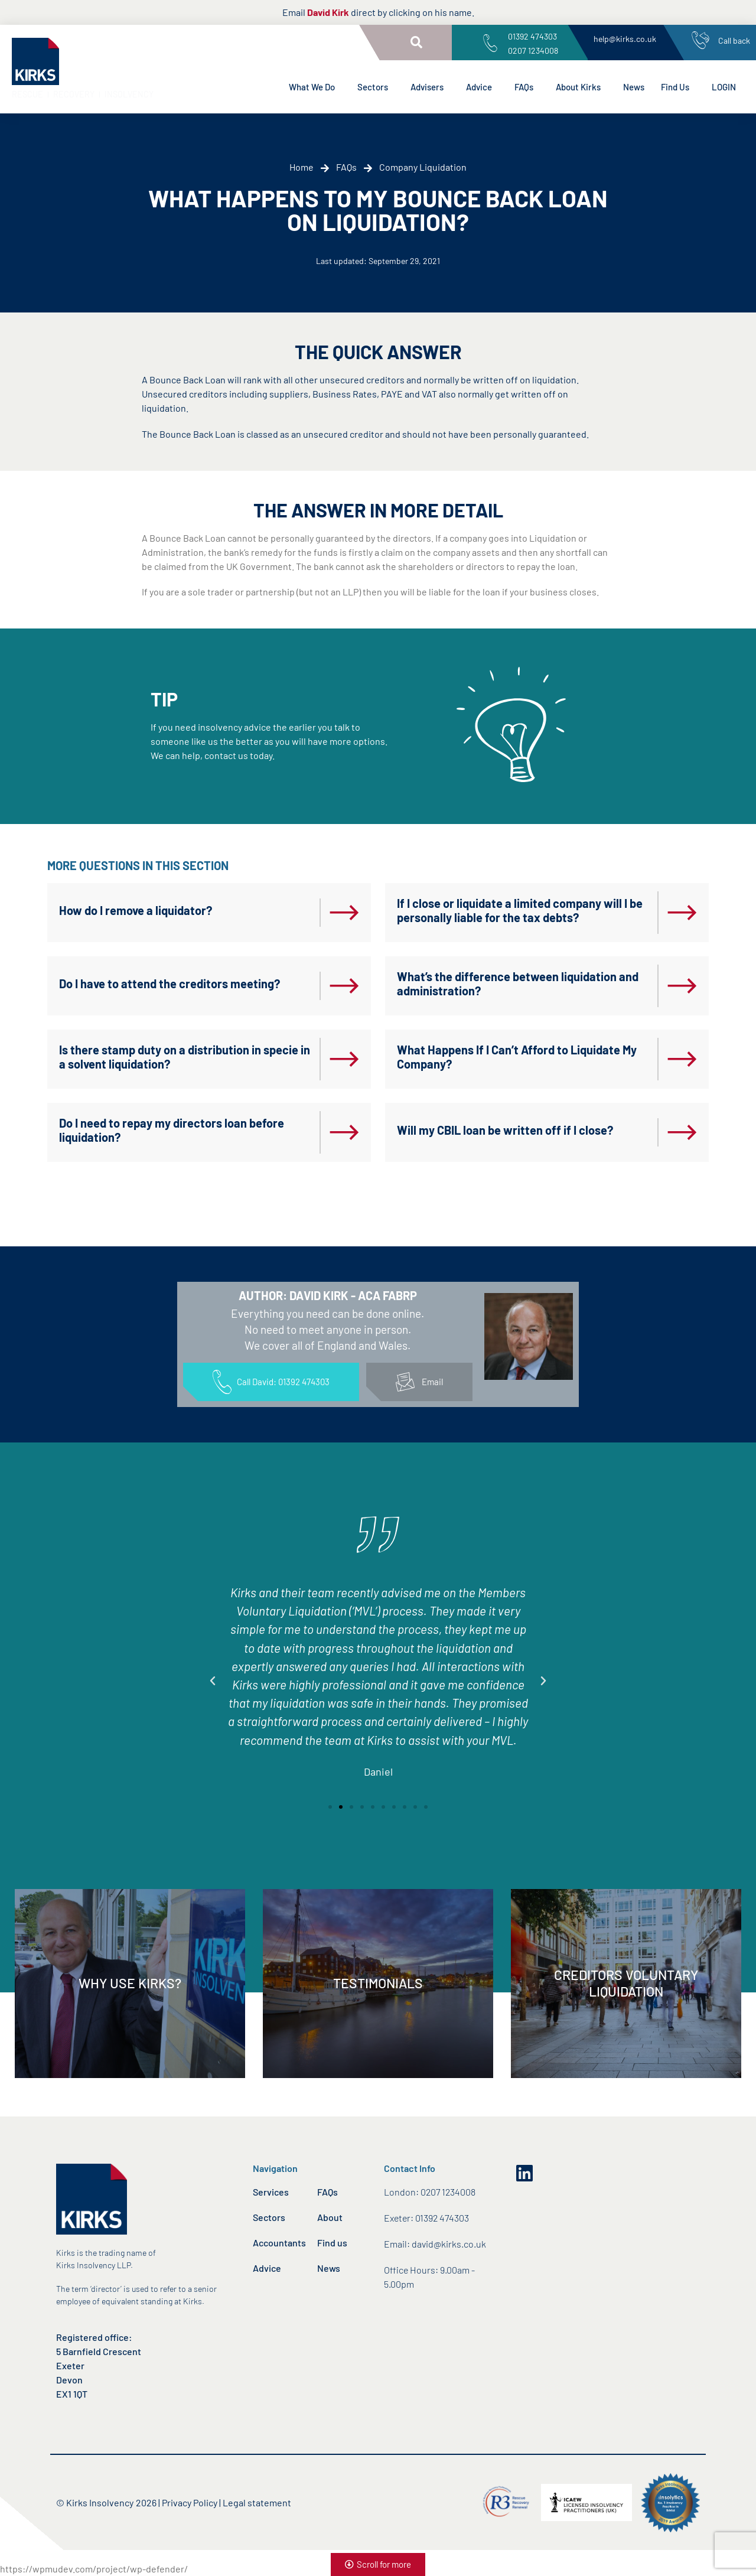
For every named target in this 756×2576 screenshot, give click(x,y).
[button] (416, 42)
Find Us (678, 87)
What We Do (315, 87)
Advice (482, 87)
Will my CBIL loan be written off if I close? (505, 1130)
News (633, 87)
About (330, 2217)
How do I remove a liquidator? (135, 910)
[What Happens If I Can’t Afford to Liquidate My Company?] (682, 1059)
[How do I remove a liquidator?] (344, 912)
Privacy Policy (189, 2502)
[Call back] (700, 40)
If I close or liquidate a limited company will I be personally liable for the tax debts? (520, 910)
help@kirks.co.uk (625, 39)
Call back (734, 40)
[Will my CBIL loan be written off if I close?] (682, 1132)
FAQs (526, 87)
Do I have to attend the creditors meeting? (169, 983)
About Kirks (581, 87)
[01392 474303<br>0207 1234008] (490, 43)
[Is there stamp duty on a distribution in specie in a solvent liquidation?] (344, 1059)
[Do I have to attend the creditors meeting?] (344, 986)
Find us (332, 2242)
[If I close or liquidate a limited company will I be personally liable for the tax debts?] (682, 912)
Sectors (375, 87)
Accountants (279, 2242)
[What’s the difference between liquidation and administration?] (682, 986)
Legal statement (257, 2502)
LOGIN (724, 87)
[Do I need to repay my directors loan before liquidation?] (344, 1132)
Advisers (429, 87)
